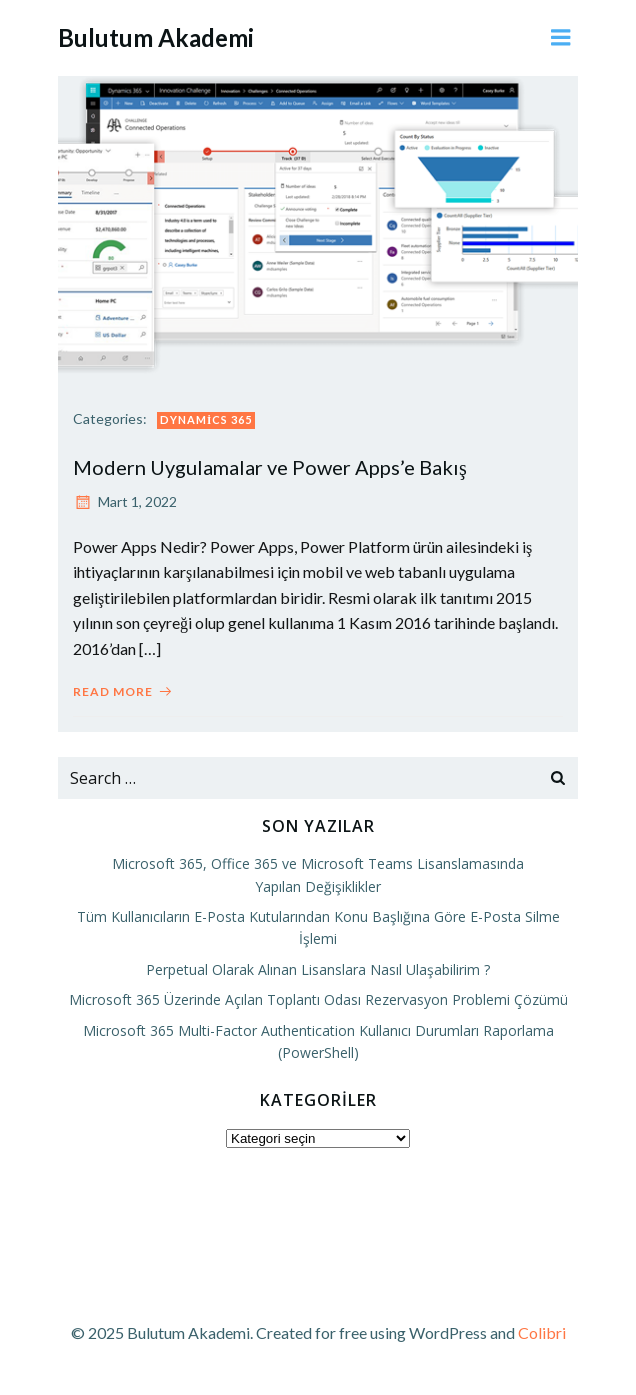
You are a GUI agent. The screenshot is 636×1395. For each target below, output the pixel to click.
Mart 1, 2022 (125, 501)
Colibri (542, 1332)
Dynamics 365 (206, 419)
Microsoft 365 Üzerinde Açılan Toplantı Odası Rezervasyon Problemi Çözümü (318, 999)
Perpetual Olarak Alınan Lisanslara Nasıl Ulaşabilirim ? (318, 969)
